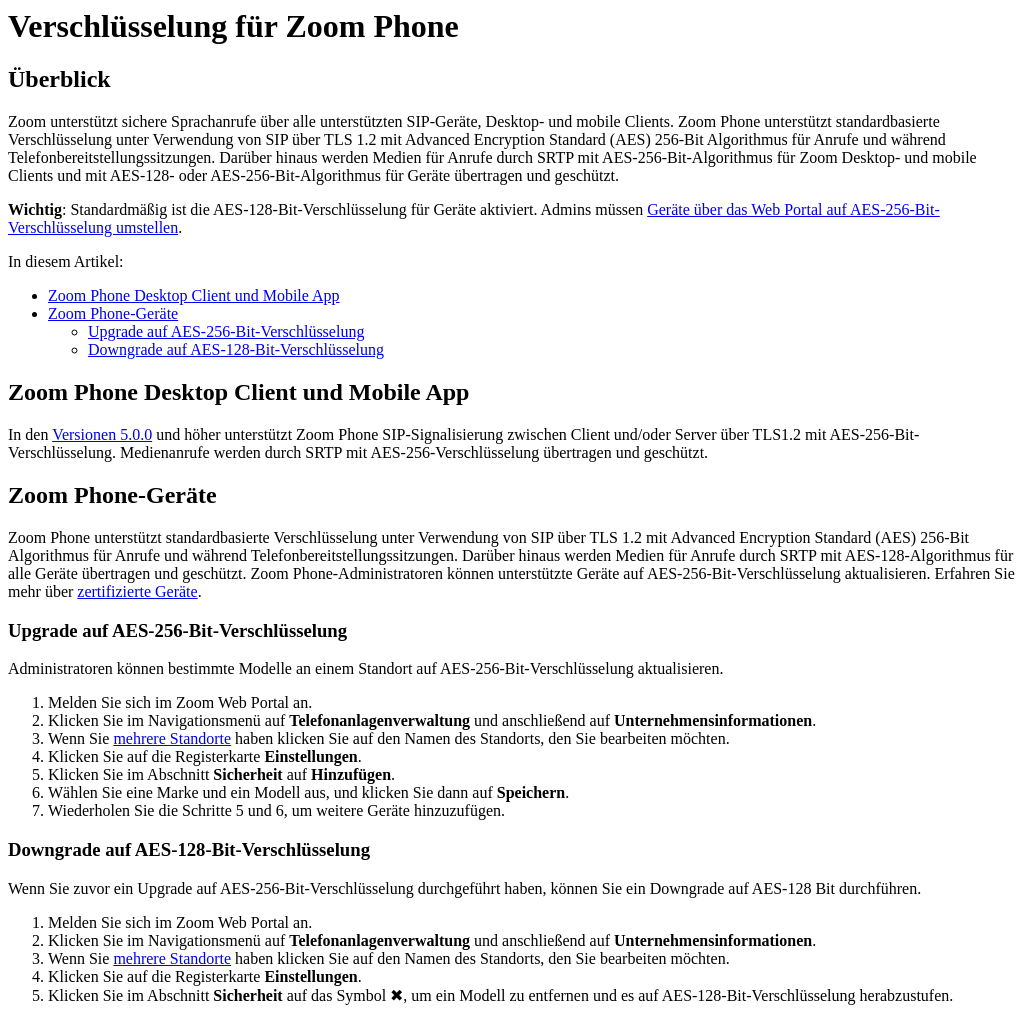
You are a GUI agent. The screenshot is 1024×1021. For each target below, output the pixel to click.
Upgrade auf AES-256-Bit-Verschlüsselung (226, 331)
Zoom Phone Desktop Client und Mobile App (194, 295)
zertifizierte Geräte (137, 591)
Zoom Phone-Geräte (113, 313)
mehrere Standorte (172, 738)
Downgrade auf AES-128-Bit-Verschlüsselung (236, 349)
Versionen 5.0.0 (102, 434)
